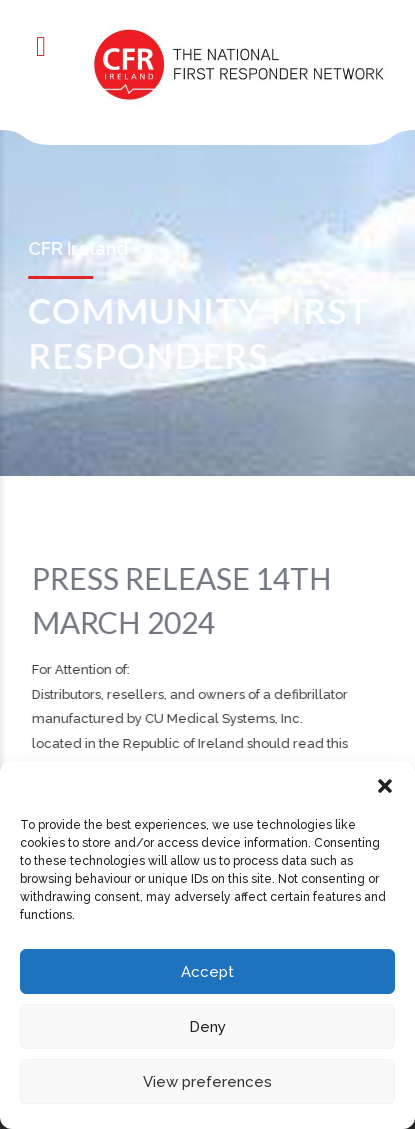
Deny (207, 1027)
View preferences (207, 1082)
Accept (207, 972)
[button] (385, 786)
